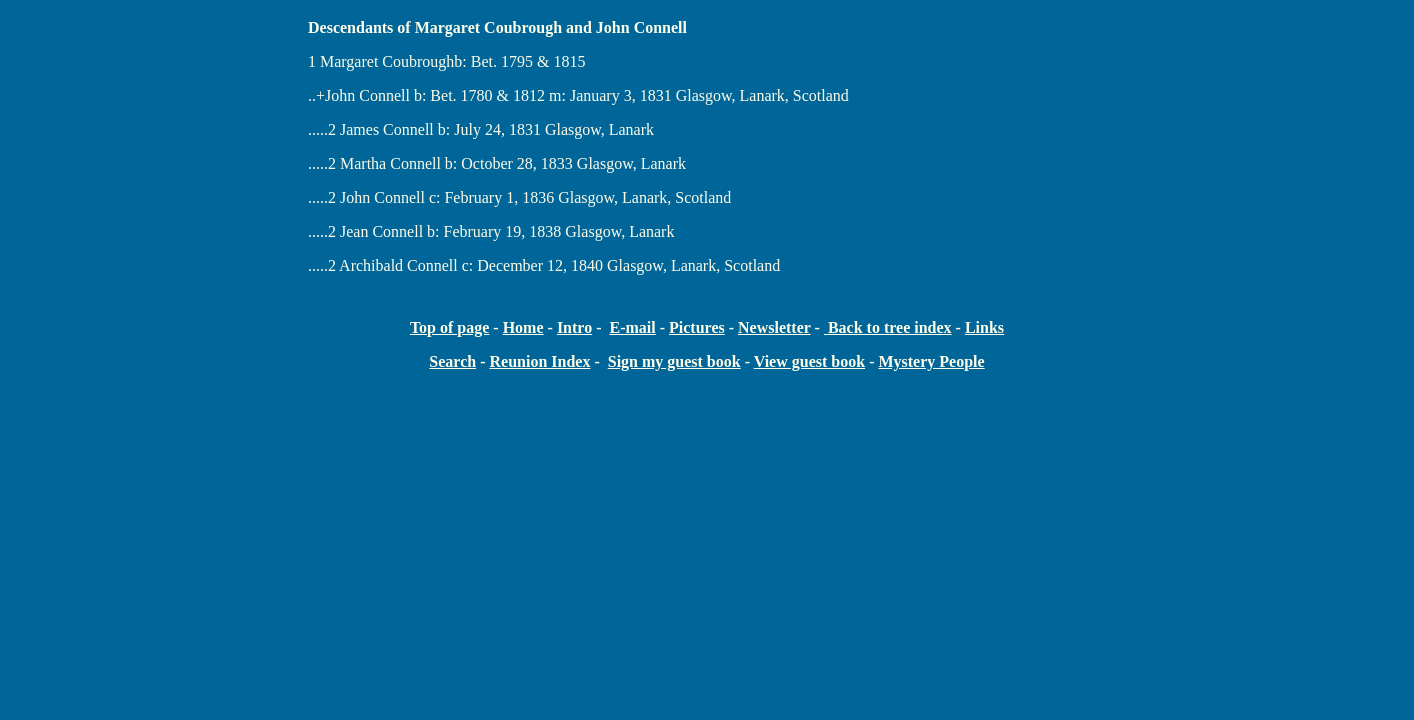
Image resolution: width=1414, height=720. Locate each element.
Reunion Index (539, 361)
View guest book (809, 361)
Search (452, 361)
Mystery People (931, 361)
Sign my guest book (674, 361)
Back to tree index (888, 327)
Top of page (449, 327)
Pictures (697, 327)
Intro (574, 327)
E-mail (632, 327)
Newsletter (774, 327)
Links (984, 327)
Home (523, 327)
